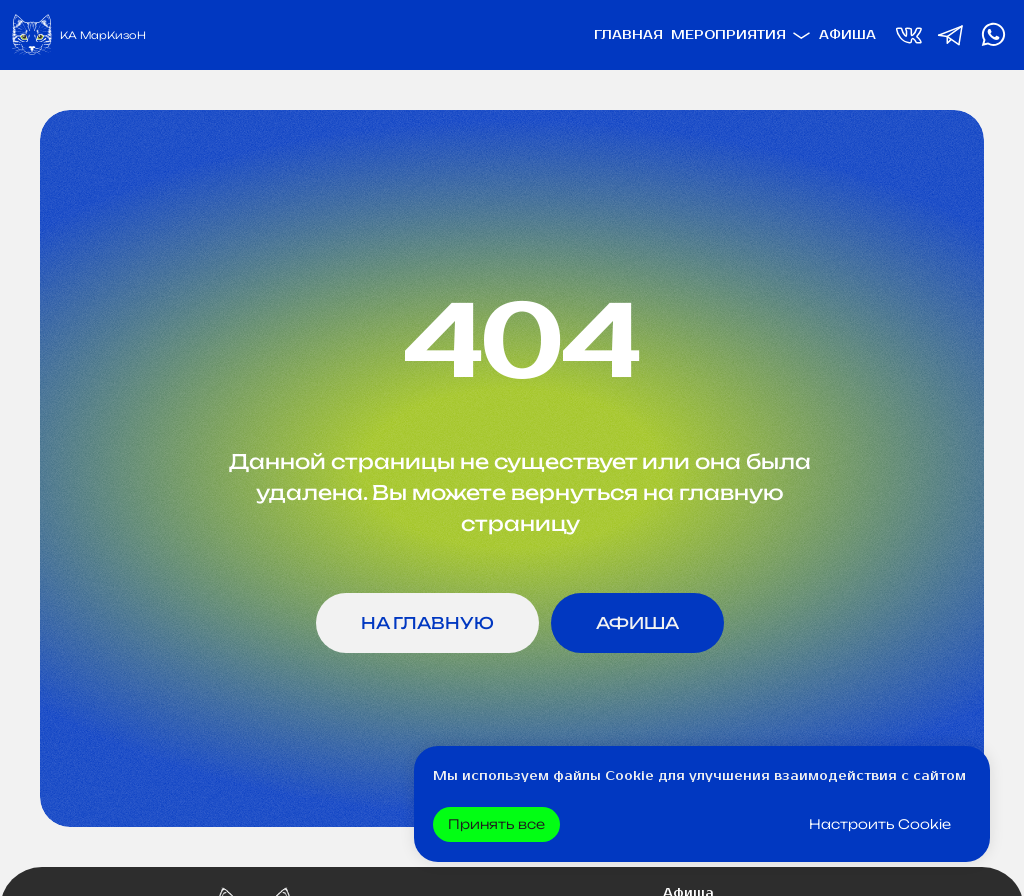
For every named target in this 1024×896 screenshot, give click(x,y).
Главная (628, 35)
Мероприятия (728, 35)
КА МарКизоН (103, 35)
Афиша (847, 35)
